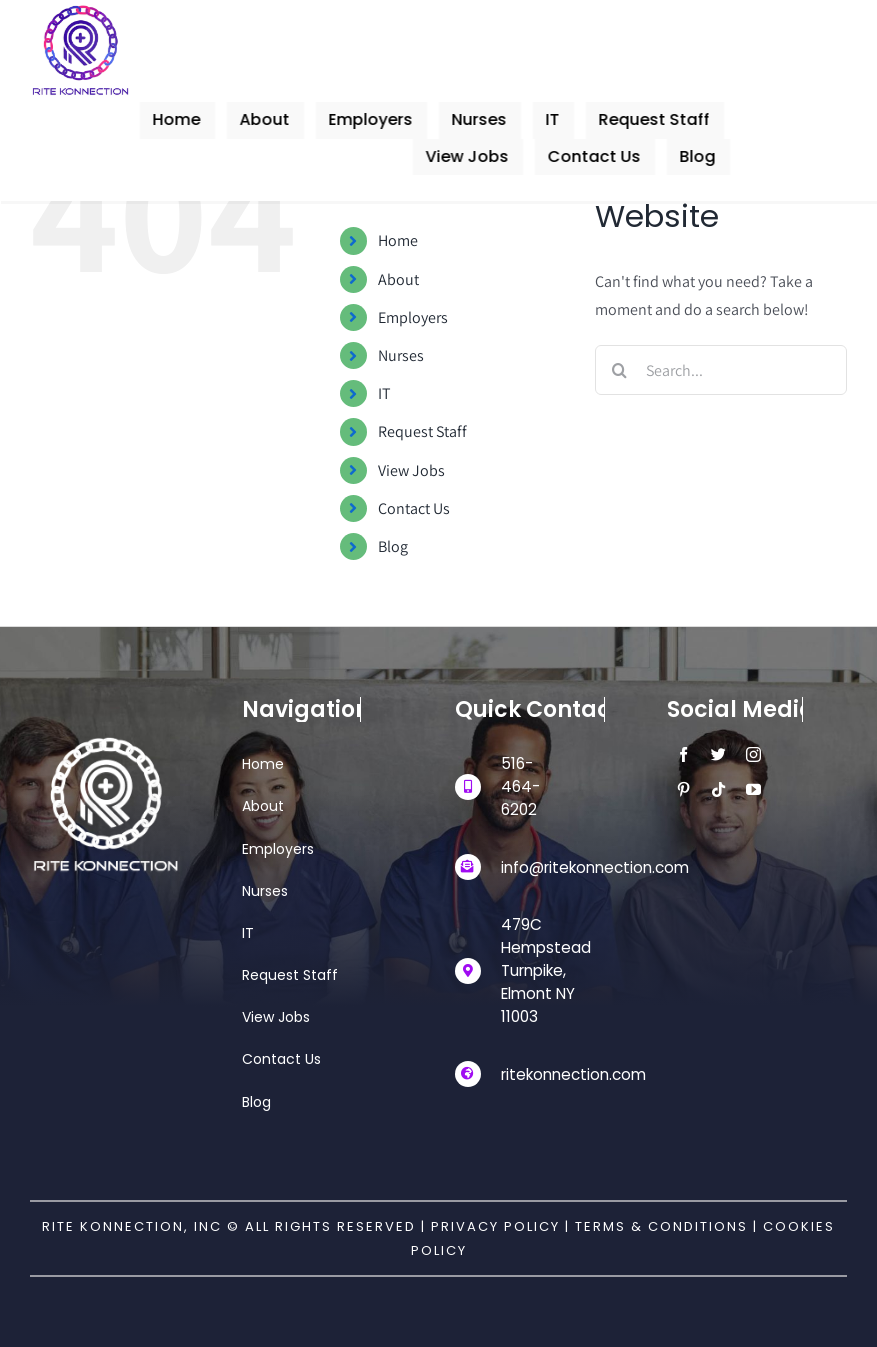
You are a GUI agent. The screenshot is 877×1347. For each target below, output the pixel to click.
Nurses (401, 355)
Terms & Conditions (664, 1226)
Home (398, 240)
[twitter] (715, 754)
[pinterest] (680, 789)
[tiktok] (715, 789)
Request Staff (422, 431)
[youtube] (750, 789)
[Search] (620, 370)
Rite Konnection (113, 1226)
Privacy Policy (495, 1226)
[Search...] (721, 370)
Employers (413, 317)
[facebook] (680, 754)
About (398, 279)
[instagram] (750, 754)
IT (384, 393)
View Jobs (411, 470)
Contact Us (414, 508)
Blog (393, 546)
